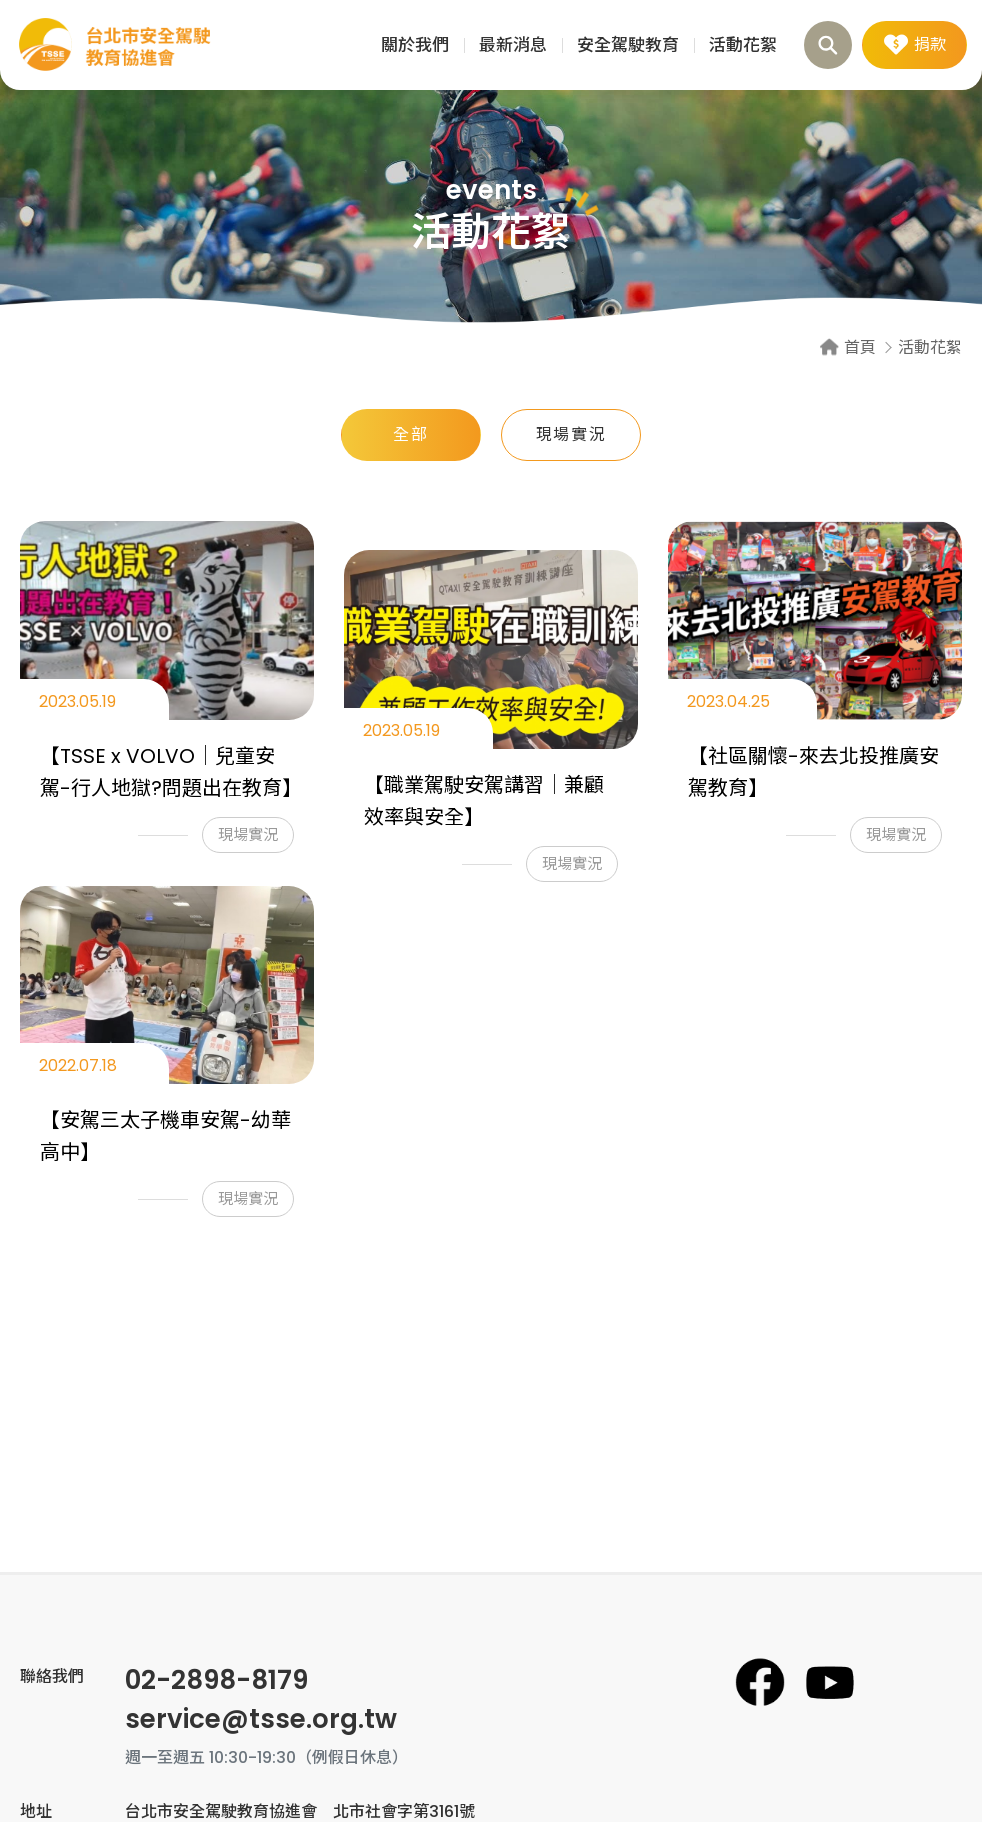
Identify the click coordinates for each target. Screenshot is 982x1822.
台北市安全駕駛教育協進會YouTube (830, 1682)
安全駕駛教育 (628, 45)
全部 (410, 434)
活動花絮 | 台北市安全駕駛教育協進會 (115, 45)
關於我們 (415, 45)
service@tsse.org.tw (261, 1719)
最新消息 (513, 45)
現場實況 (571, 434)
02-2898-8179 (216, 1680)
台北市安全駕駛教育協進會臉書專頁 (760, 1682)
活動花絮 (743, 45)
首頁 (860, 347)
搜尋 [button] (828, 45)
